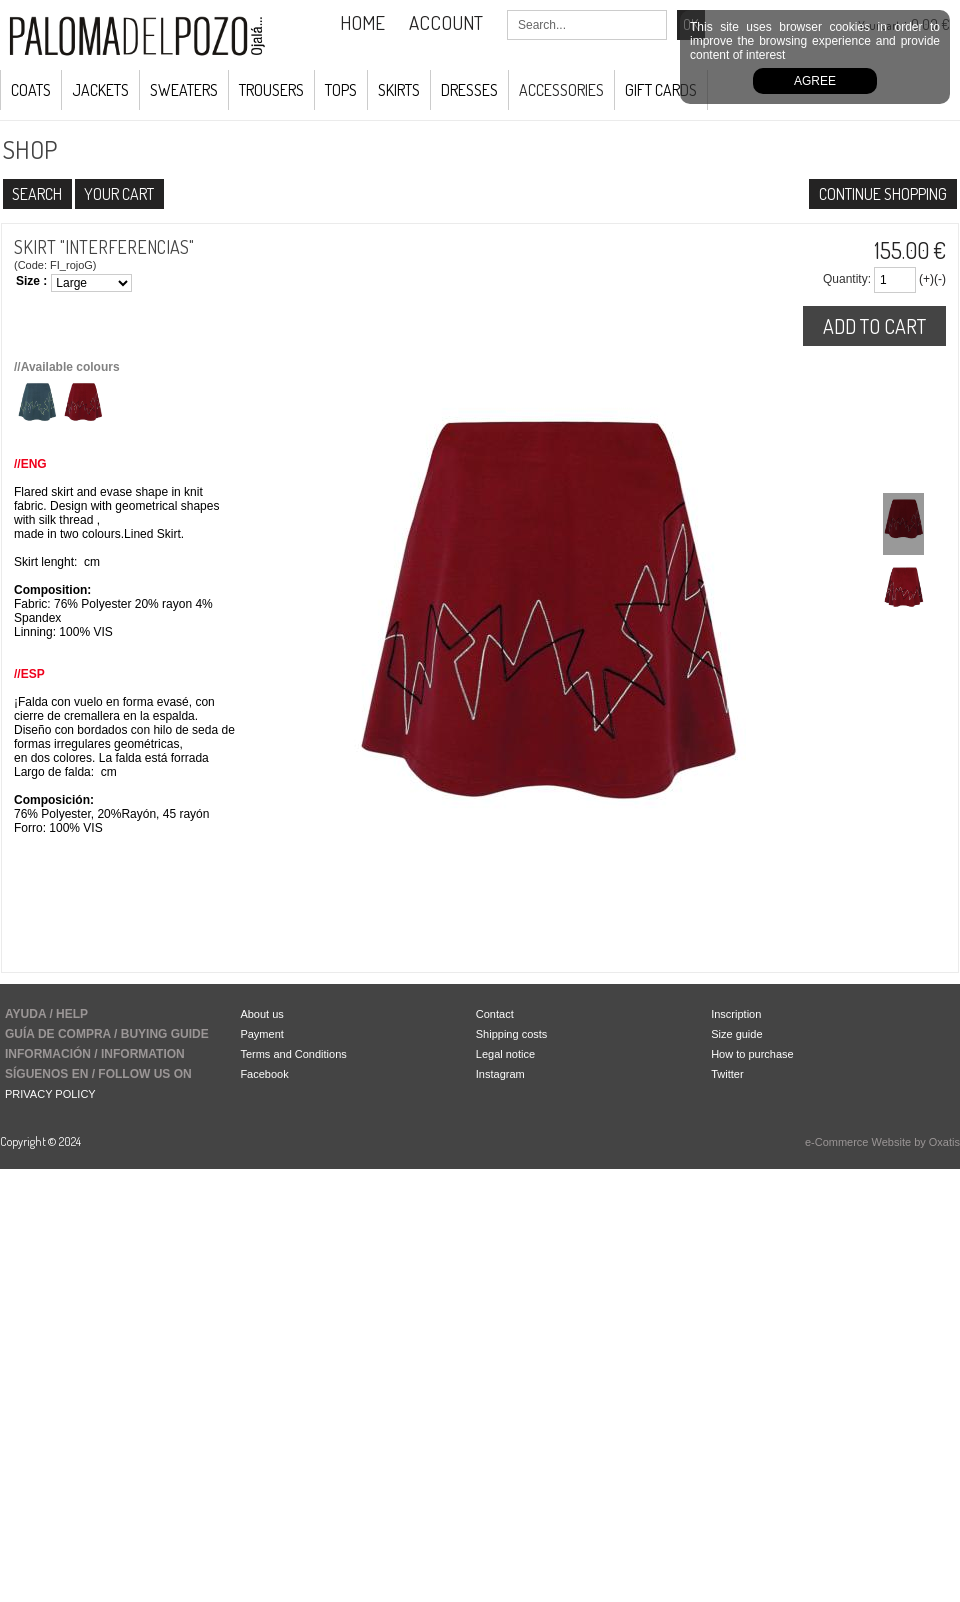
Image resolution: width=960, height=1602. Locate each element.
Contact (495, 1014)
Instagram (500, 1074)
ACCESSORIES (561, 90)
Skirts (399, 90)
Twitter (727, 1074)
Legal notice (505, 1054)
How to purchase (752, 1054)
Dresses (469, 90)
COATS (31, 90)
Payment (261, 1034)
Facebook (264, 1074)
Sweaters (184, 90)
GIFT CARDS (661, 90)
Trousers (271, 90)
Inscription (736, 1014)
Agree (815, 81)
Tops (341, 90)
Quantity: (847, 279)
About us (261, 1014)
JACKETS (100, 90)
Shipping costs (512, 1034)
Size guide (736, 1034)
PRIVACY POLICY (50, 1094)
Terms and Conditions (293, 1054)
